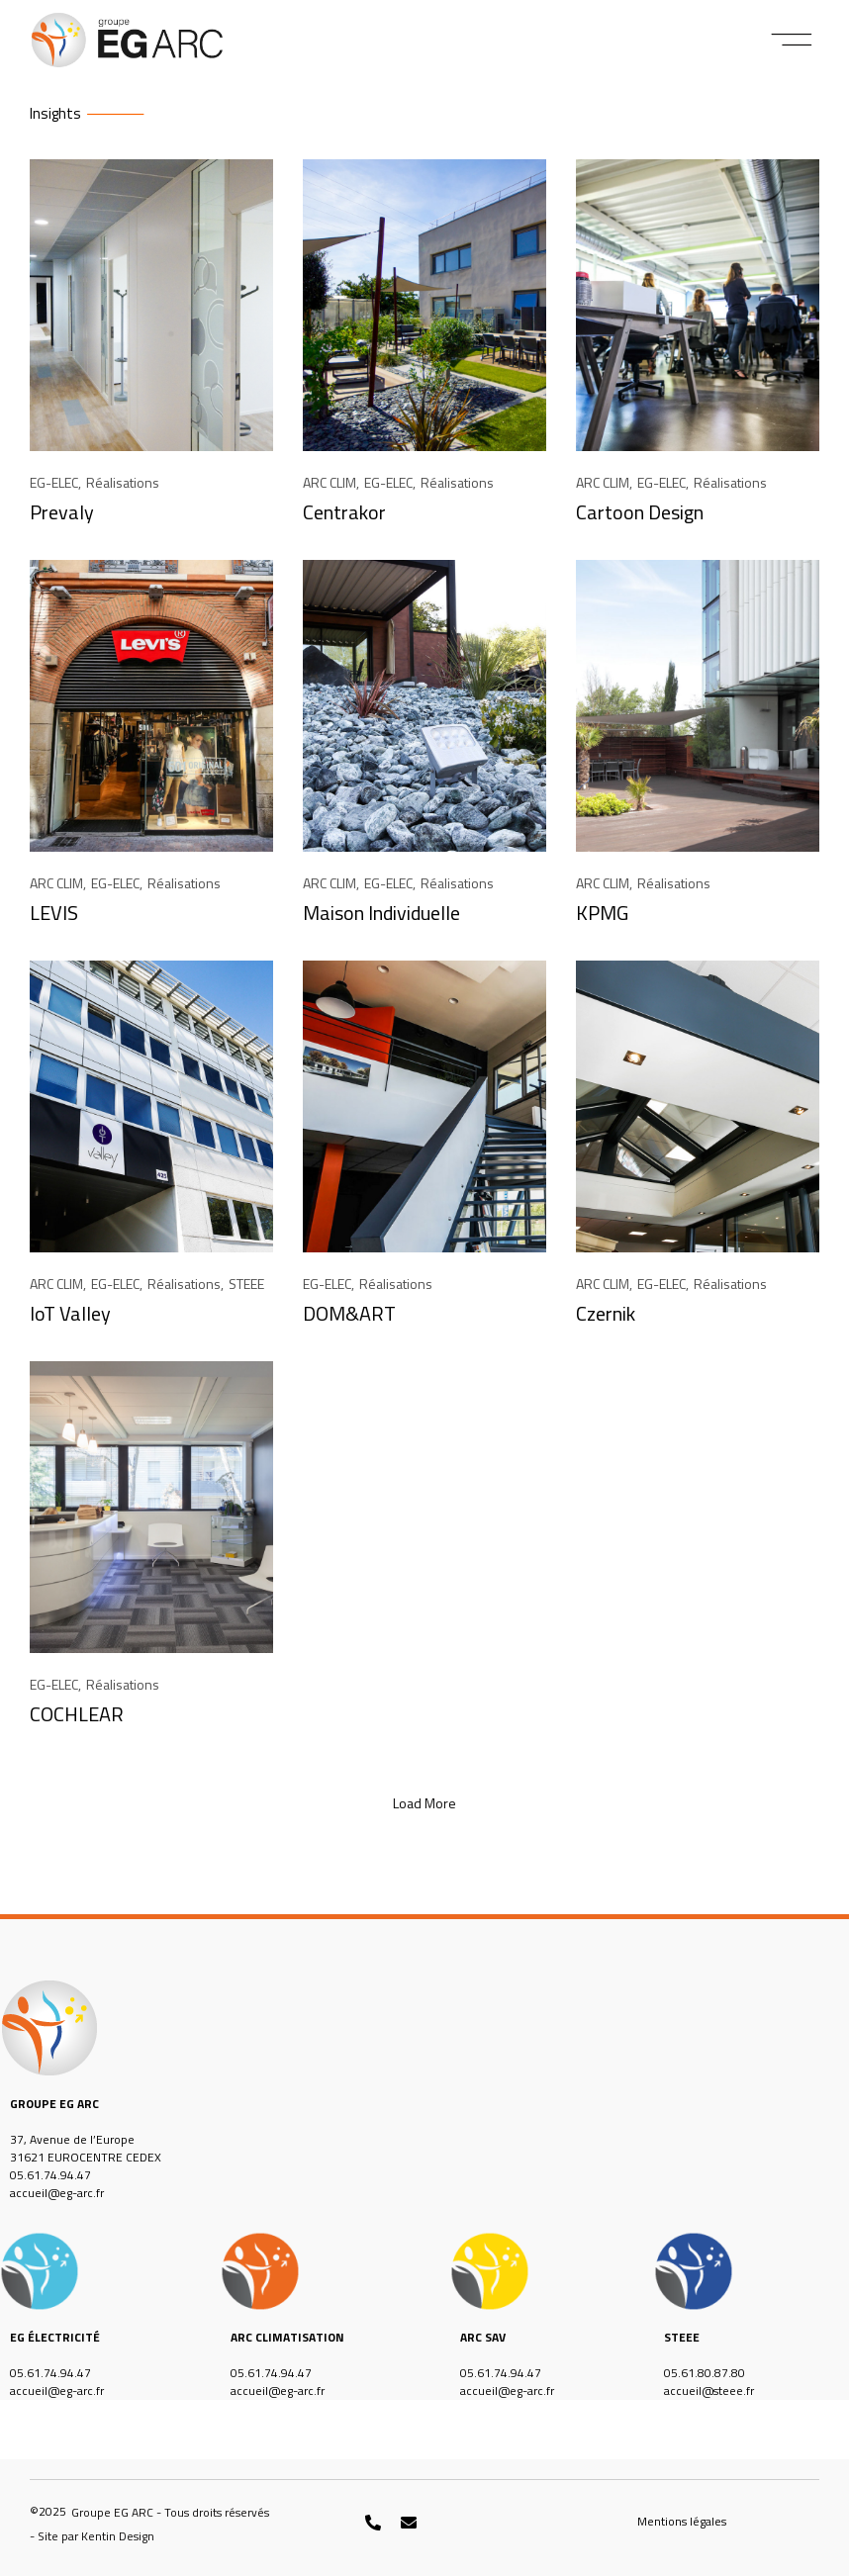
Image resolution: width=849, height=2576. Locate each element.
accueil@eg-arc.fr (57, 2192)
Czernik (605, 1313)
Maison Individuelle (381, 912)
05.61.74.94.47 (50, 2174)
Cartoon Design (640, 512)
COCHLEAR (77, 1714)
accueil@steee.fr (709, 2390)
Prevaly (62, 512)
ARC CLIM (329, 482)
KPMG (602, 912)
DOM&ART (349, 1313)
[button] (792, 39)
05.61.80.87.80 (704, 2372)
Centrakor (344, 512)
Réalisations (122, 482)
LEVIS (54, 912)
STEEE (246, 1283)
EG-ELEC (54, 482)
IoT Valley (70, 1313)
